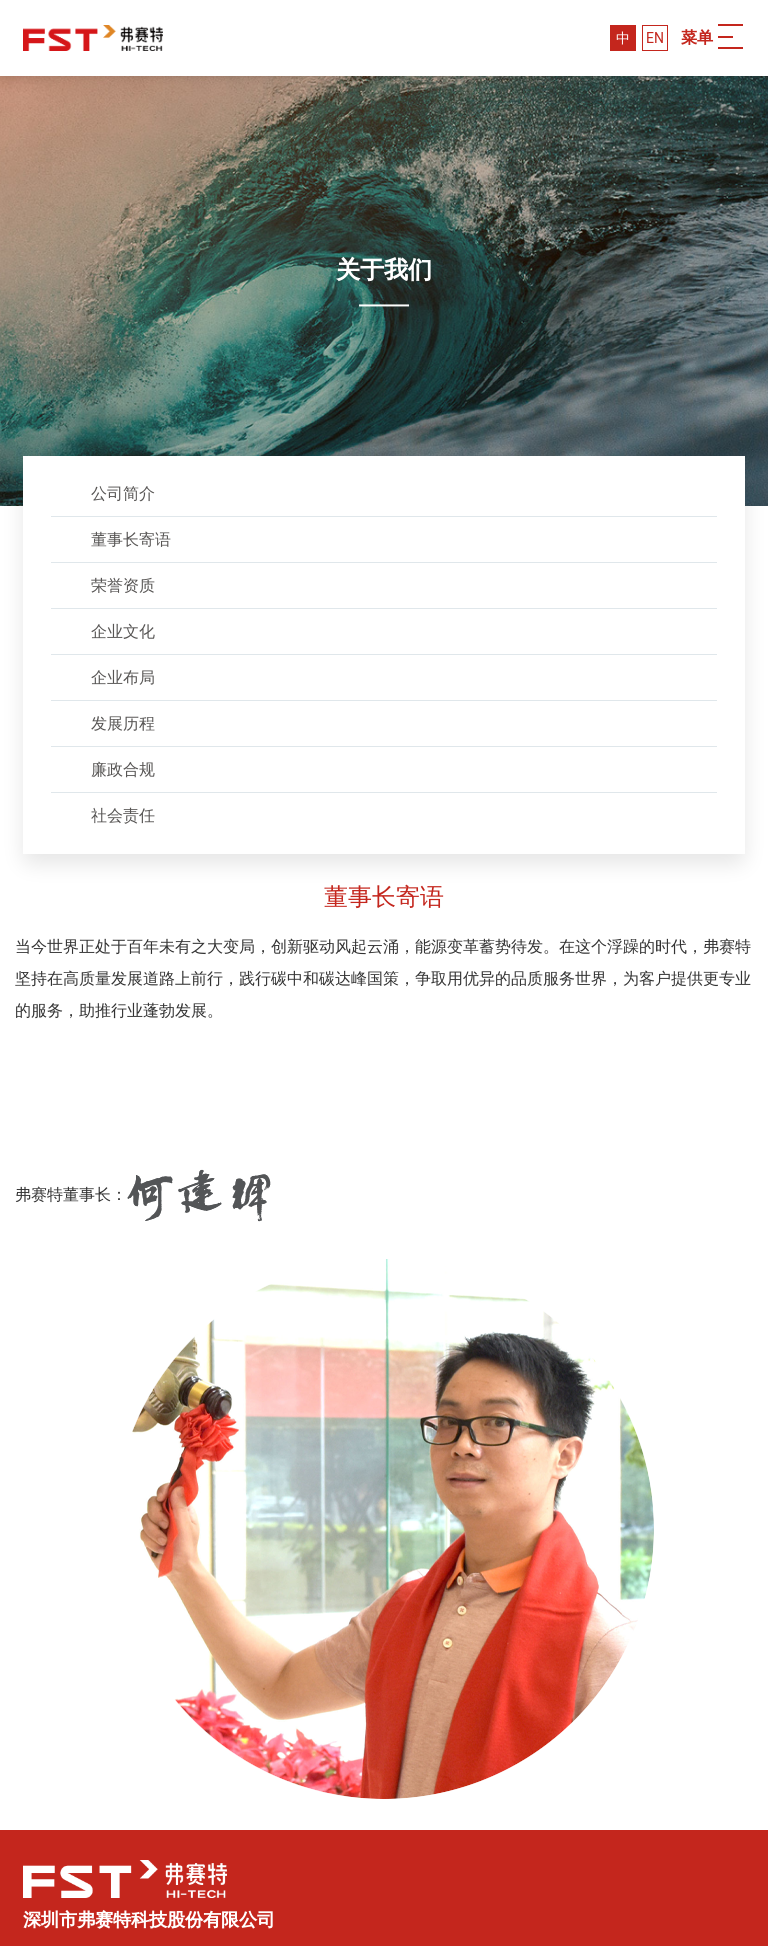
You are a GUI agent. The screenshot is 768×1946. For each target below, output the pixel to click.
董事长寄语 (131, 539)
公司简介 (123, 493)
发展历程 (123, 723)
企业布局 (123, 677)
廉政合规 (123, 769)
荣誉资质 (123, 585)
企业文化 (123, 631)
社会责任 (123, 815)
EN (655, 38)
